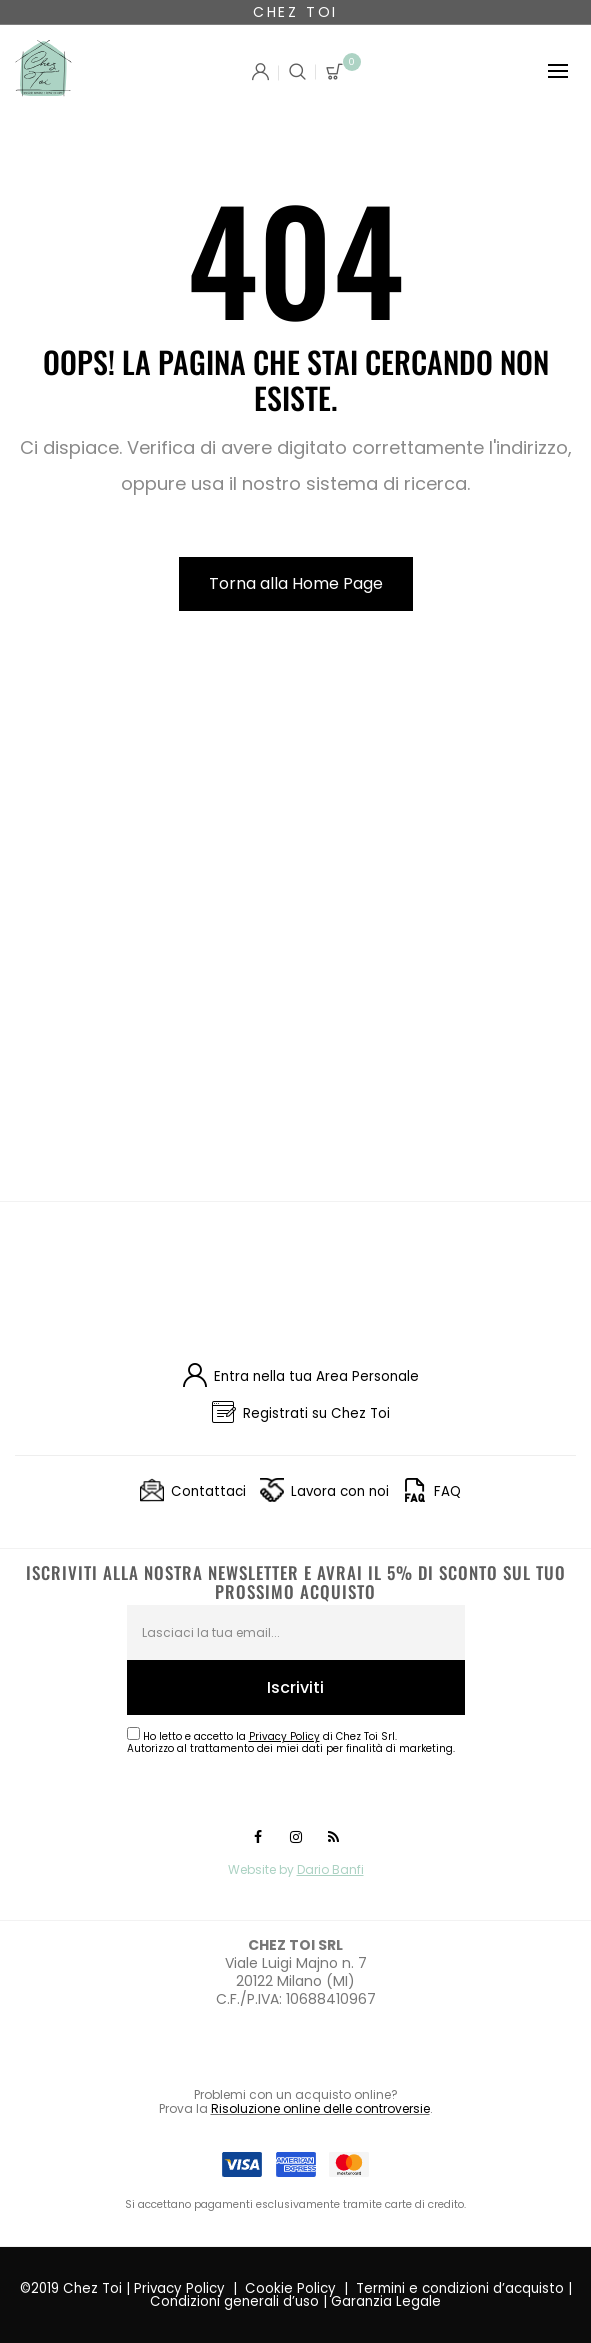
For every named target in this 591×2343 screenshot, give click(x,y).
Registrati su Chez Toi (316, 1413)
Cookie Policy (290, 2288)
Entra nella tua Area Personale (316, 1376)
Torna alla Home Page (296, 583)
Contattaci (208, 1491)
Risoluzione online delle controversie (320, 2108)
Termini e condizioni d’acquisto (460, 2288)
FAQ (447, 1491)
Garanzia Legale (386, 2301)
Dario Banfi (330, 1869)
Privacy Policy (179, 2288)
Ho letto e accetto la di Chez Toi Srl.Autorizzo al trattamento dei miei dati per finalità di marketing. (291, 1742)
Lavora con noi (340, 1491)
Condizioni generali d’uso (234, 2301)
